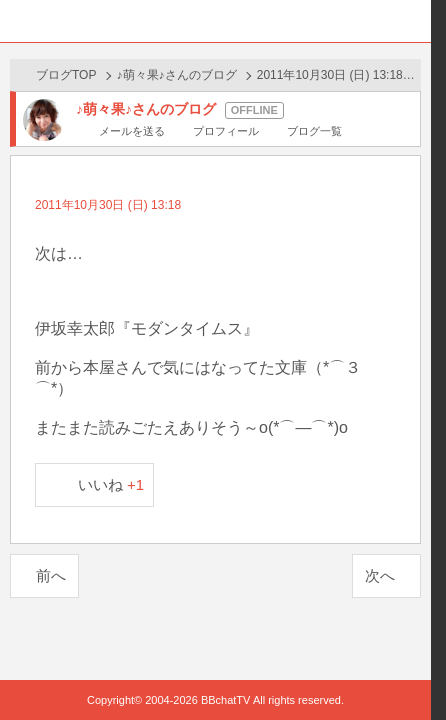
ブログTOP (66, 75)
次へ (380, 575)
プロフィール (226, 131)
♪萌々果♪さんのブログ (177, 75)
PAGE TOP (395, 666)
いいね (111, 484)
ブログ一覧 (314, 131)
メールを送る (132, 131)
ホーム (21, 21)
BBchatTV (216, 21)
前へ (51, 575)
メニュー (410, 21)
